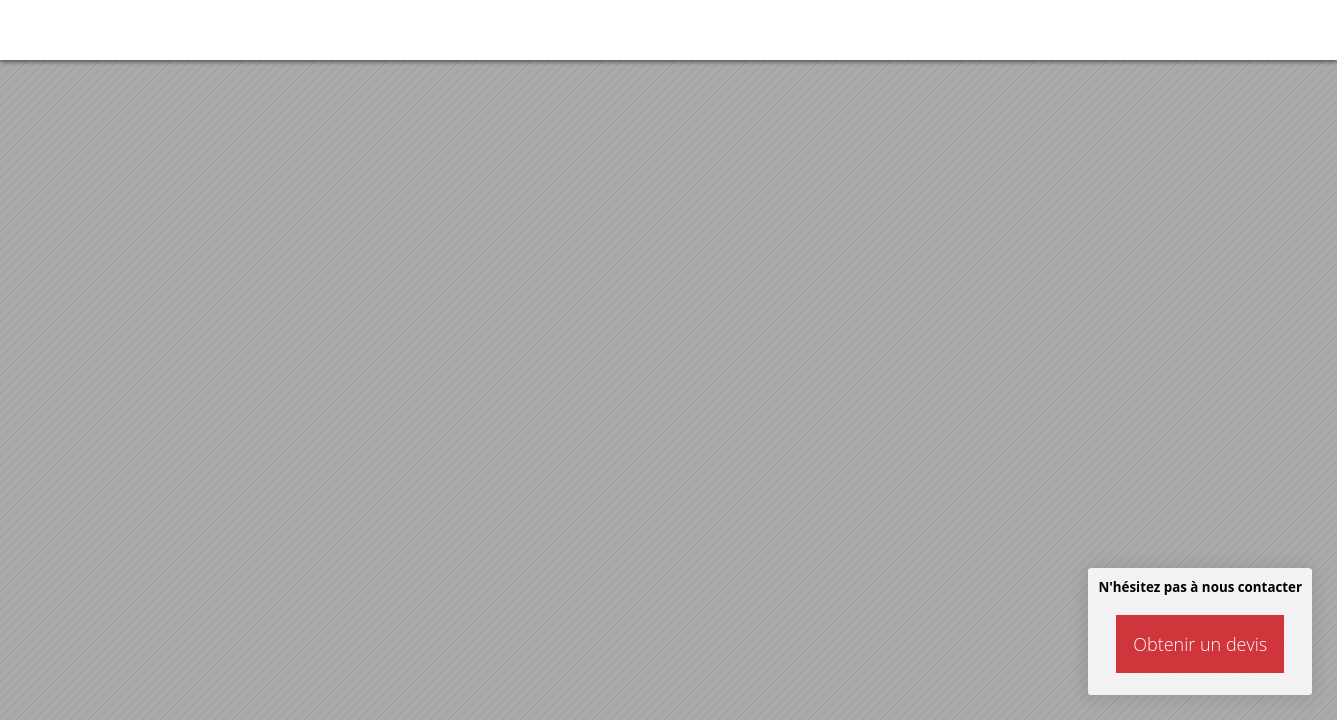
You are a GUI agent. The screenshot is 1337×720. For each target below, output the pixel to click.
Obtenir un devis (1200, 644)
